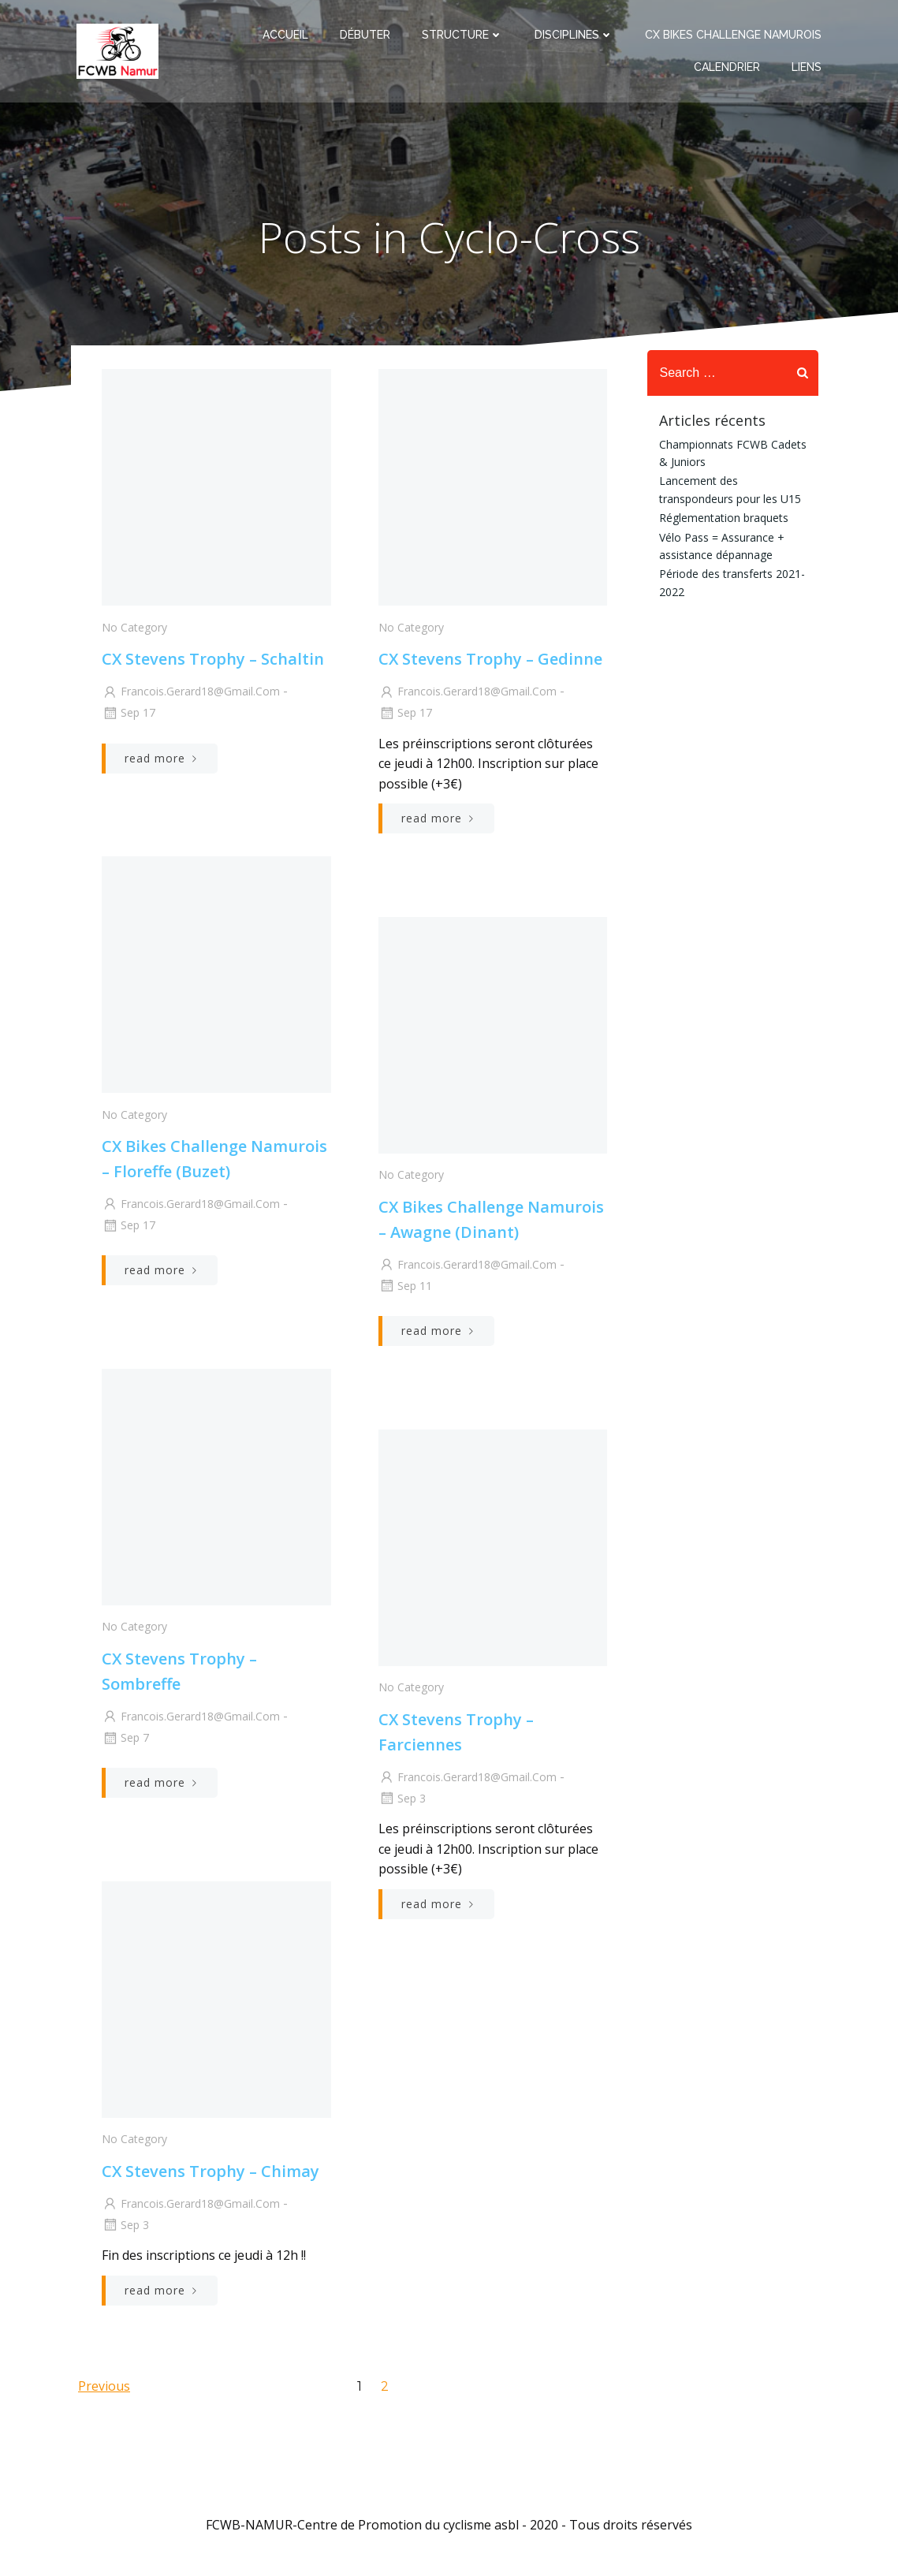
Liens (807, 70)
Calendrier (727, 70)
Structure (462, 38)
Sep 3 (402, 1802)
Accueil (285, 38)
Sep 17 (128, 717)
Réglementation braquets (721, 516)
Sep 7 (124, 1742)
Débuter (365, 38)
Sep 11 (405, 1289)
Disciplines (574, 38)
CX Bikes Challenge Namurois (733, 38)
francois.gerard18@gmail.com (190, 695)
